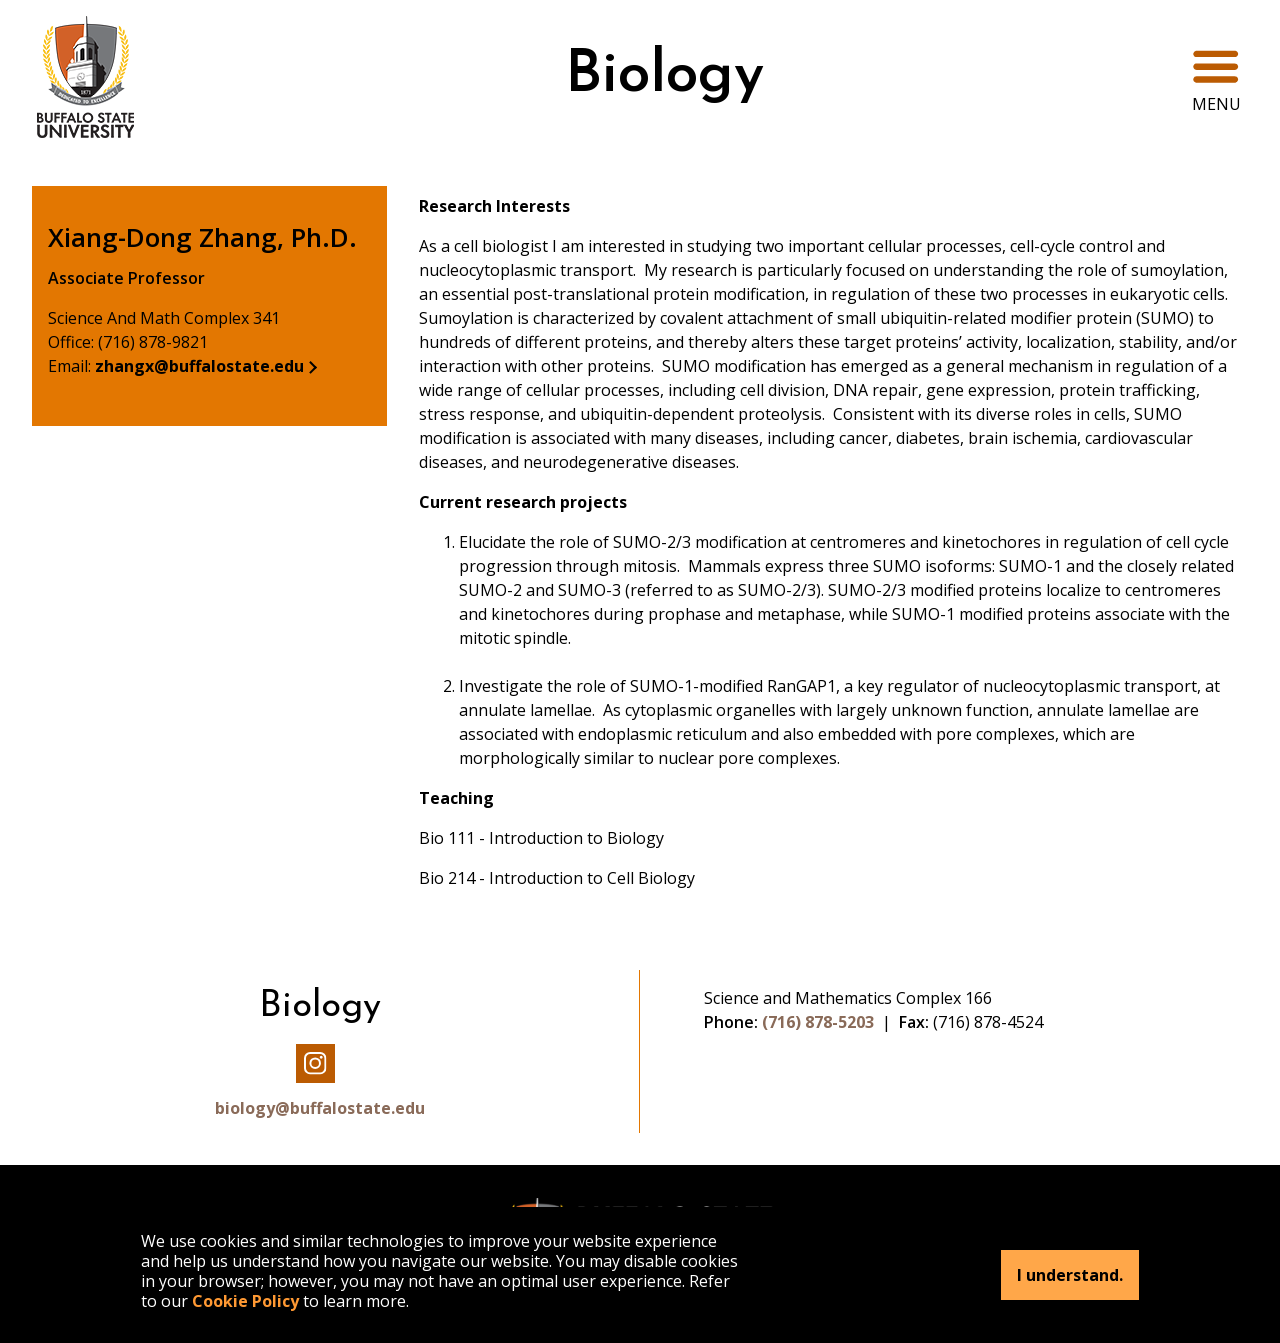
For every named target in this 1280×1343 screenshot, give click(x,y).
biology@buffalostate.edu (320, 1108)
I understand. (1070, 1275)
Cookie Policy (245, 1301)
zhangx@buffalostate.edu (199, 366)
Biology (664, 76)
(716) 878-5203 (818, 1022)
